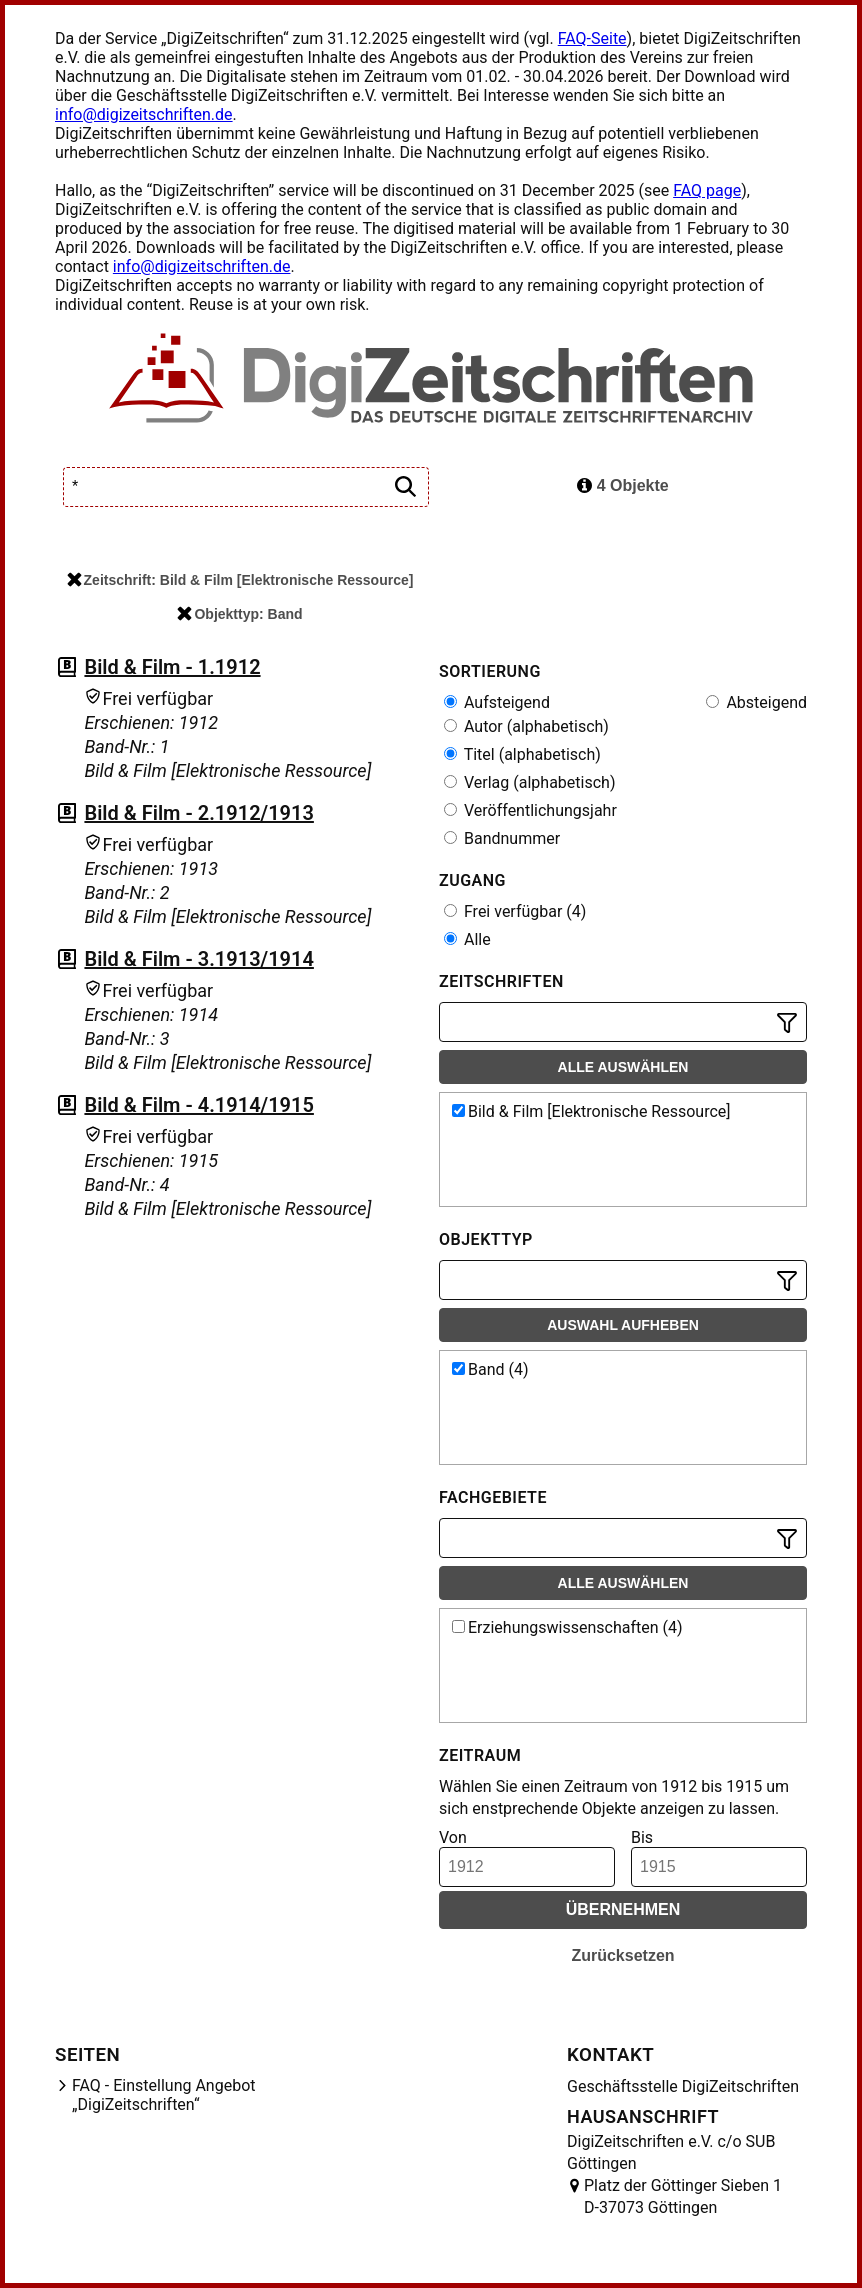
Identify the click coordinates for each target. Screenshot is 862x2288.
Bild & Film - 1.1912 (172, 667)
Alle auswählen (623, 1067)
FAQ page (707, 190)
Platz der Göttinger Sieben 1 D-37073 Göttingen (683, 2196)
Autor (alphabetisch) (526, 726)
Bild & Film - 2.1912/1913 (198, 813)
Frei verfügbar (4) (515, 911)
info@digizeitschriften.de (144, 114)
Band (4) (490, 1369)
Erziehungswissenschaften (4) (567, 1627)
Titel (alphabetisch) (522, 754)
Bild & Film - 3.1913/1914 (198, 959)
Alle (467, 939)
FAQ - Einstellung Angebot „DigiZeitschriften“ (164, 2095)
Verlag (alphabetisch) (529, 782)
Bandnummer (502, 838)
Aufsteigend (497, 702)
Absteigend (756, 702)
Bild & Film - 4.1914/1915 (198, 1105)
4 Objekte (622, 485)
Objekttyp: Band (239, 614)
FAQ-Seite (592, 38)
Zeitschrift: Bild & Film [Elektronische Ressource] (240, 580)
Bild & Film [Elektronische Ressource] (591, 1111)
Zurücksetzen (622, 1955)
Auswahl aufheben (623, 1325)
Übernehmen (623, 1909)
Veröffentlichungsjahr (530, 810)
